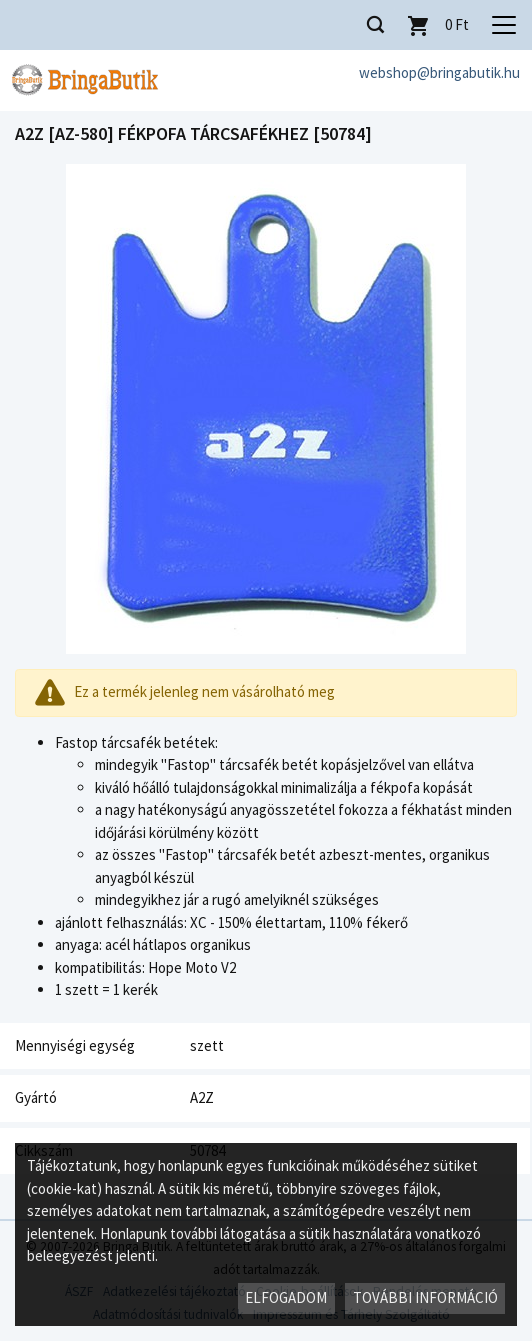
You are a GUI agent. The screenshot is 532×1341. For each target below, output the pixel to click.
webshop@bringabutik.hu (439, 72)
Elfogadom (286, 1297)
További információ (425, 1297)
